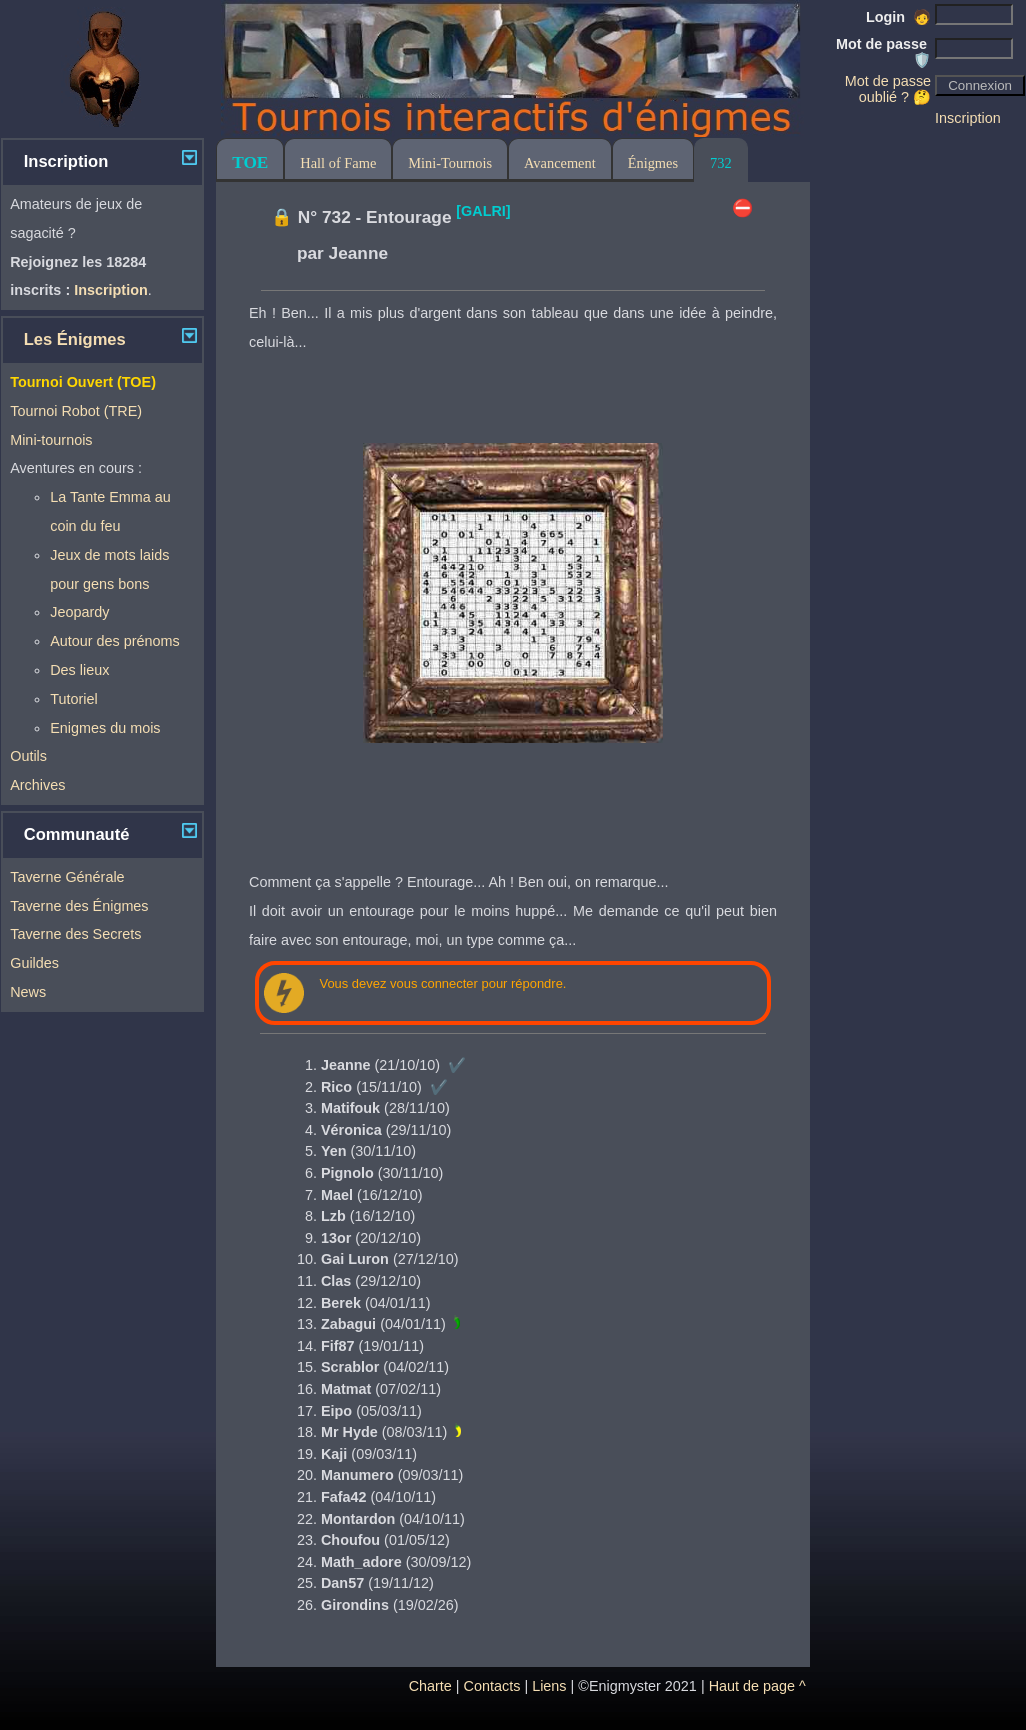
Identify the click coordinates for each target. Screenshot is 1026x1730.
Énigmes (653, 163)
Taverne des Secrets (75, 934)
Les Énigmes (75, 339)
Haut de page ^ (757, 1686)
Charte (430, 1686)
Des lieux (79, 670)
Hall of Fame (338, 163)
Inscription (968, 118)
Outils (28, 756)
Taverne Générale (67, 877)
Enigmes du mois (105, 728)
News (28, 992)
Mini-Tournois (450, 163)
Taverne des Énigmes (79, 906)
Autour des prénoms (115, 641)
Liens (549, 1686)
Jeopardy (79, 612)
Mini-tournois (51, 440)
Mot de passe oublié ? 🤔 (888, 89)
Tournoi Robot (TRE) (76, 411)
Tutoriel (73, 699)
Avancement (560, 163)
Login (898, 17)
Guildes (34, 963)
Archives (37, 785)
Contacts (492, 1686)
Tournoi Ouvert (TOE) (83, 382)
